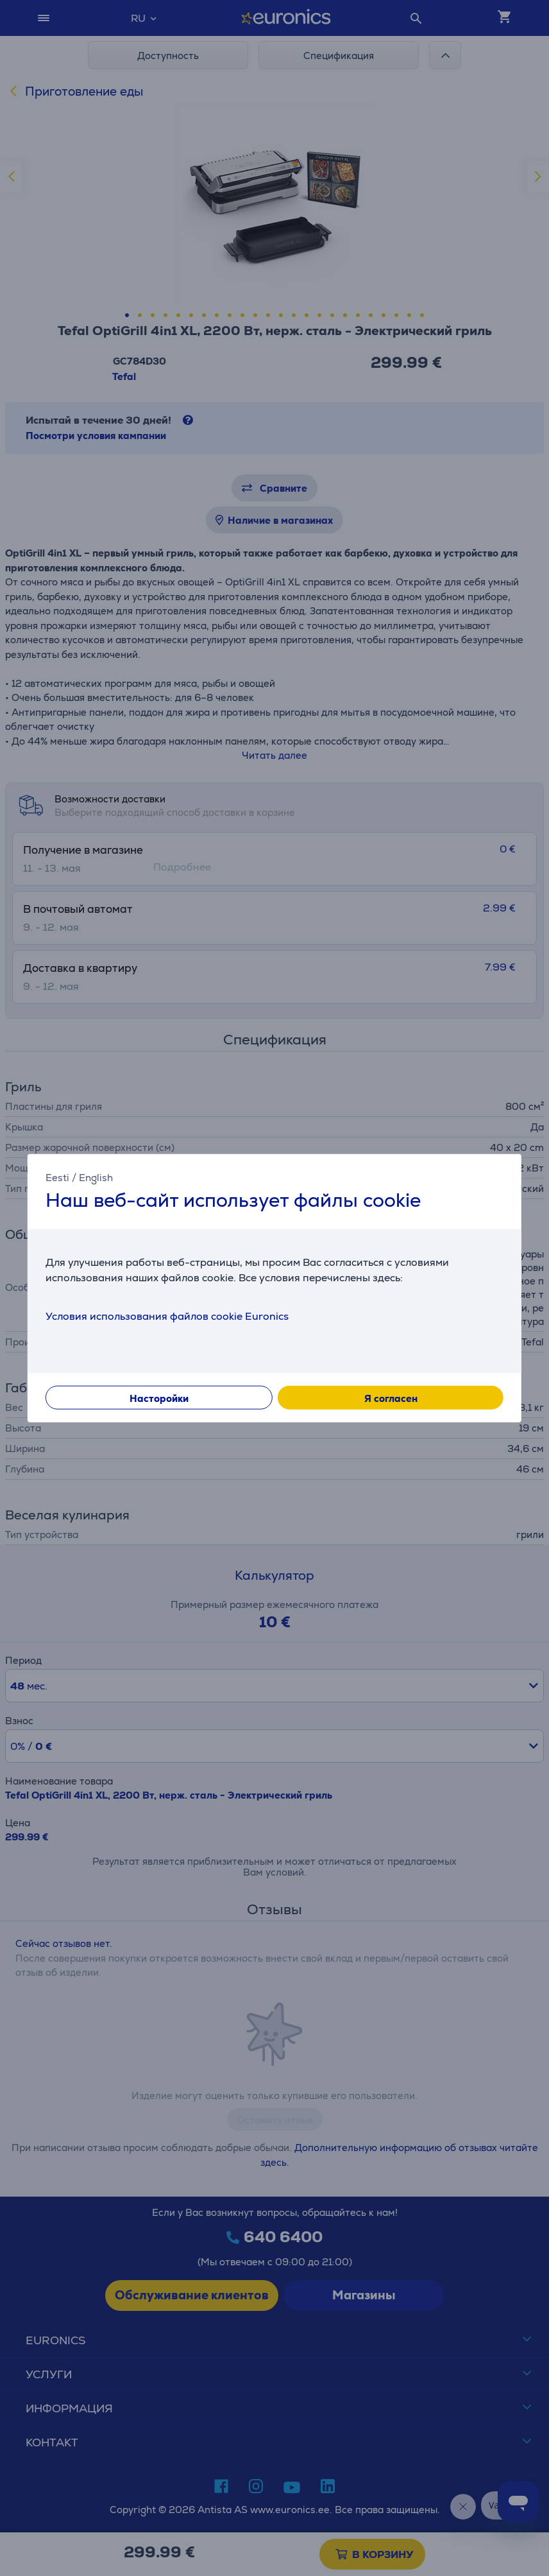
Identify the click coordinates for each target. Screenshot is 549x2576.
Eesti (57, 1177)
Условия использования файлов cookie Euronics (167, 1316)
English (96, 1177)
